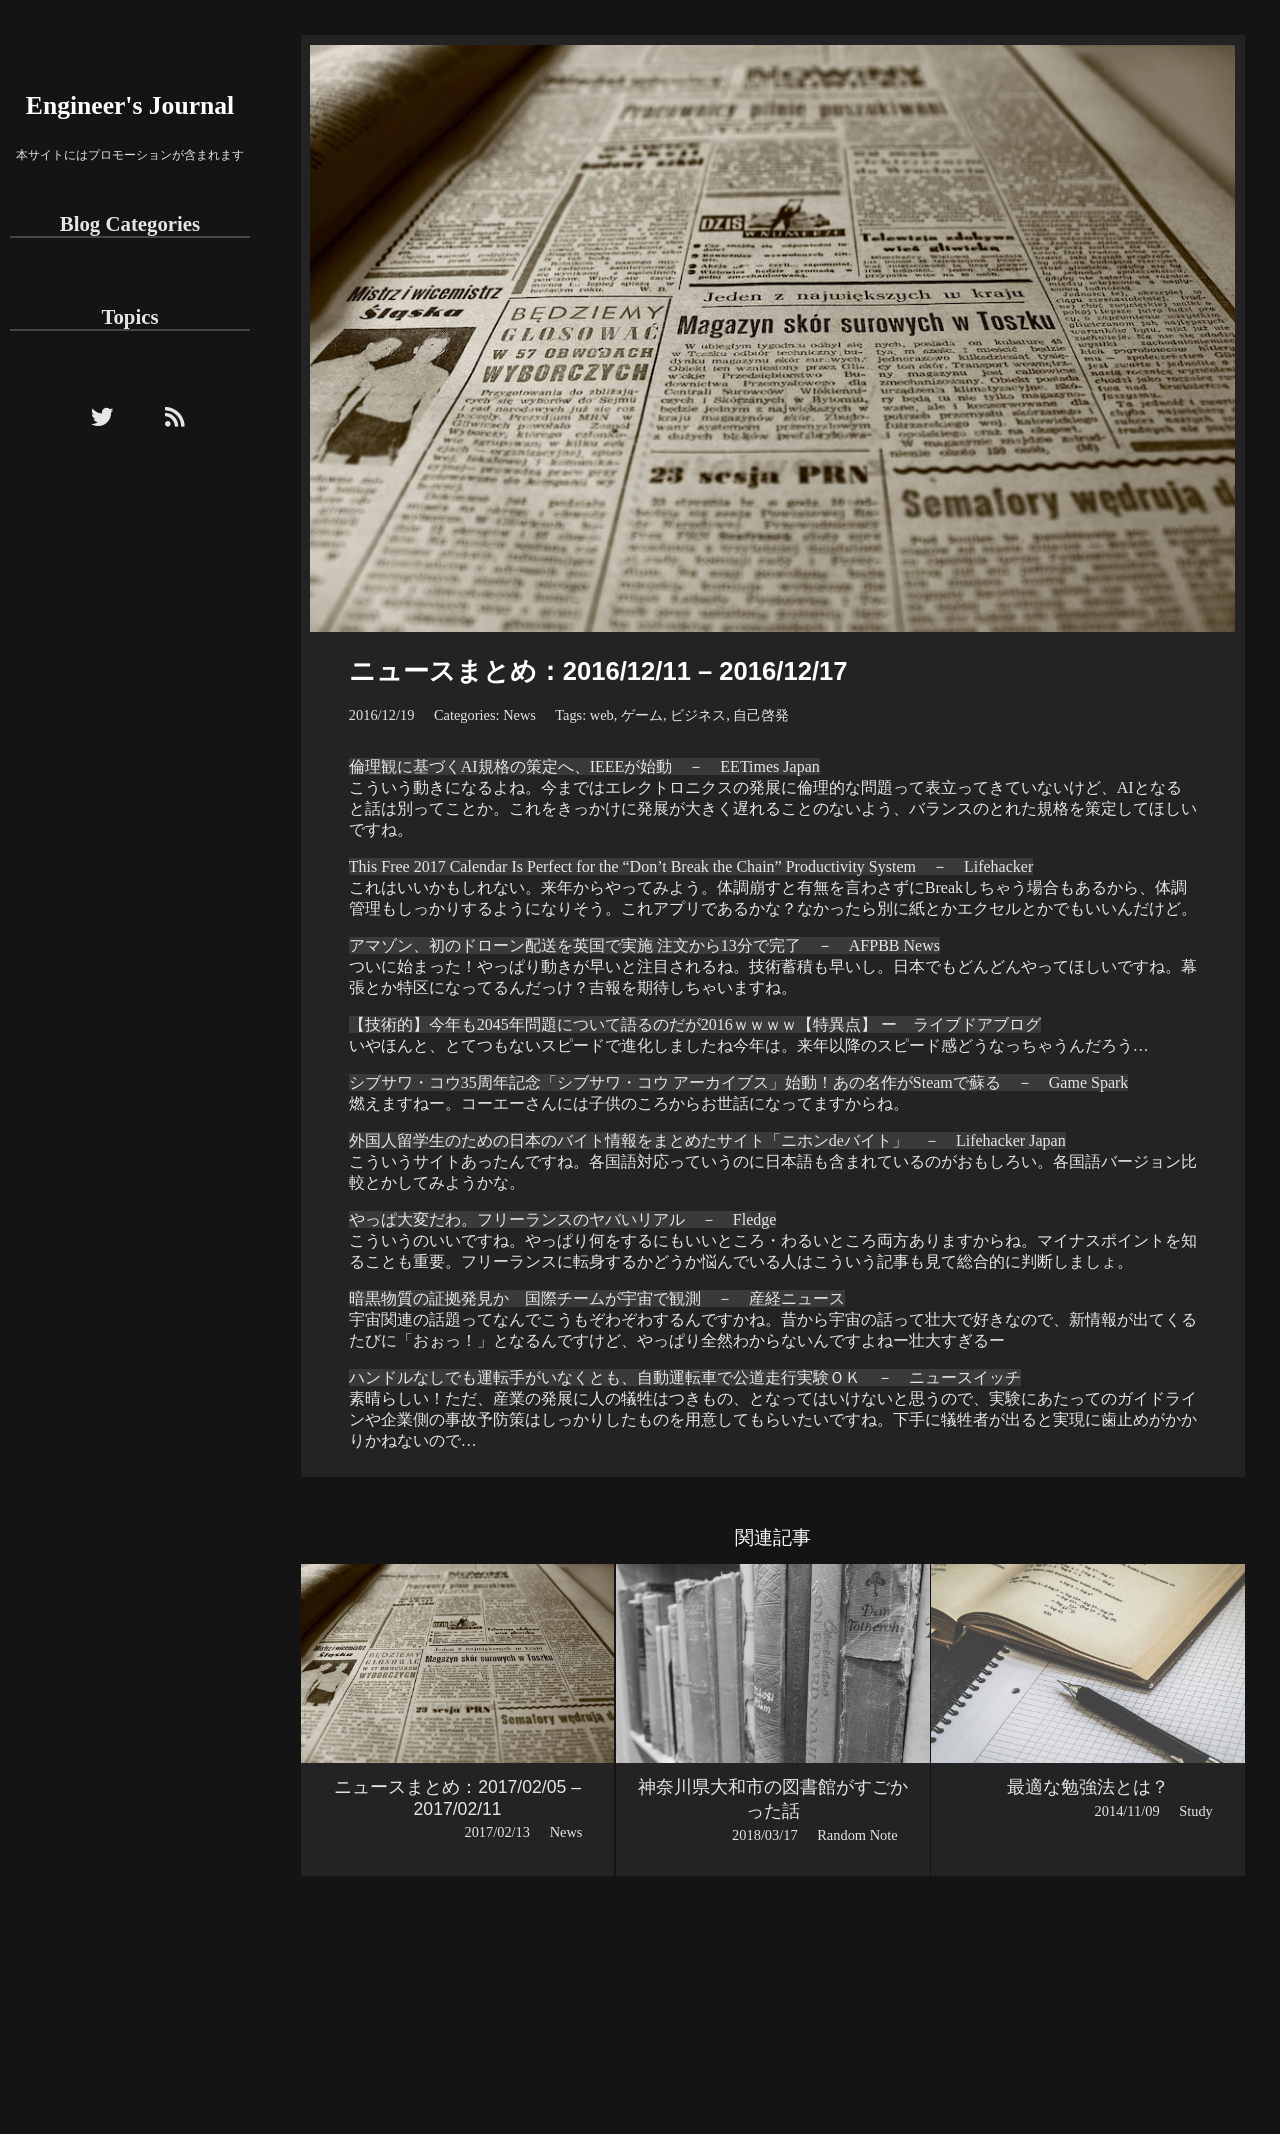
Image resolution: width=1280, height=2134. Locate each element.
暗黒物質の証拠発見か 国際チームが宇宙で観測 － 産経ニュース (597, 1298)
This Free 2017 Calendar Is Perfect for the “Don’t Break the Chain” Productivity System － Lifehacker (691, 866)
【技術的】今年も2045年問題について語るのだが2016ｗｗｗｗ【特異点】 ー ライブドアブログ (695, 1024)
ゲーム (642, 715)
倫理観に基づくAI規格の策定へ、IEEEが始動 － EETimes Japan (584, 766)
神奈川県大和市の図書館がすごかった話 (773, 1799)
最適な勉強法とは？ (1088, 1787)
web (602, 715)
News (519, 715)
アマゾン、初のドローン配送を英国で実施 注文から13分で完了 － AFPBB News (644, 945)
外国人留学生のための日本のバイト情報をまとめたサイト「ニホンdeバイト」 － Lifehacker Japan (707, 1140)
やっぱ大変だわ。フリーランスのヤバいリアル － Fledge (563, 1219)
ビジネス (698, 715)
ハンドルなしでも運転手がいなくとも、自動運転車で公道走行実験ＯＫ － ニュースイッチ (685, 1377)
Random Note (857, 1835)
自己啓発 (761, 715)
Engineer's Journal (130, 105)
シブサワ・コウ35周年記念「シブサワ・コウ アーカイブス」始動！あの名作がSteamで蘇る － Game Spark (739, 1082)
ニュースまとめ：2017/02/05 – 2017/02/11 (457, 1798)
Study (1196, 1811)
